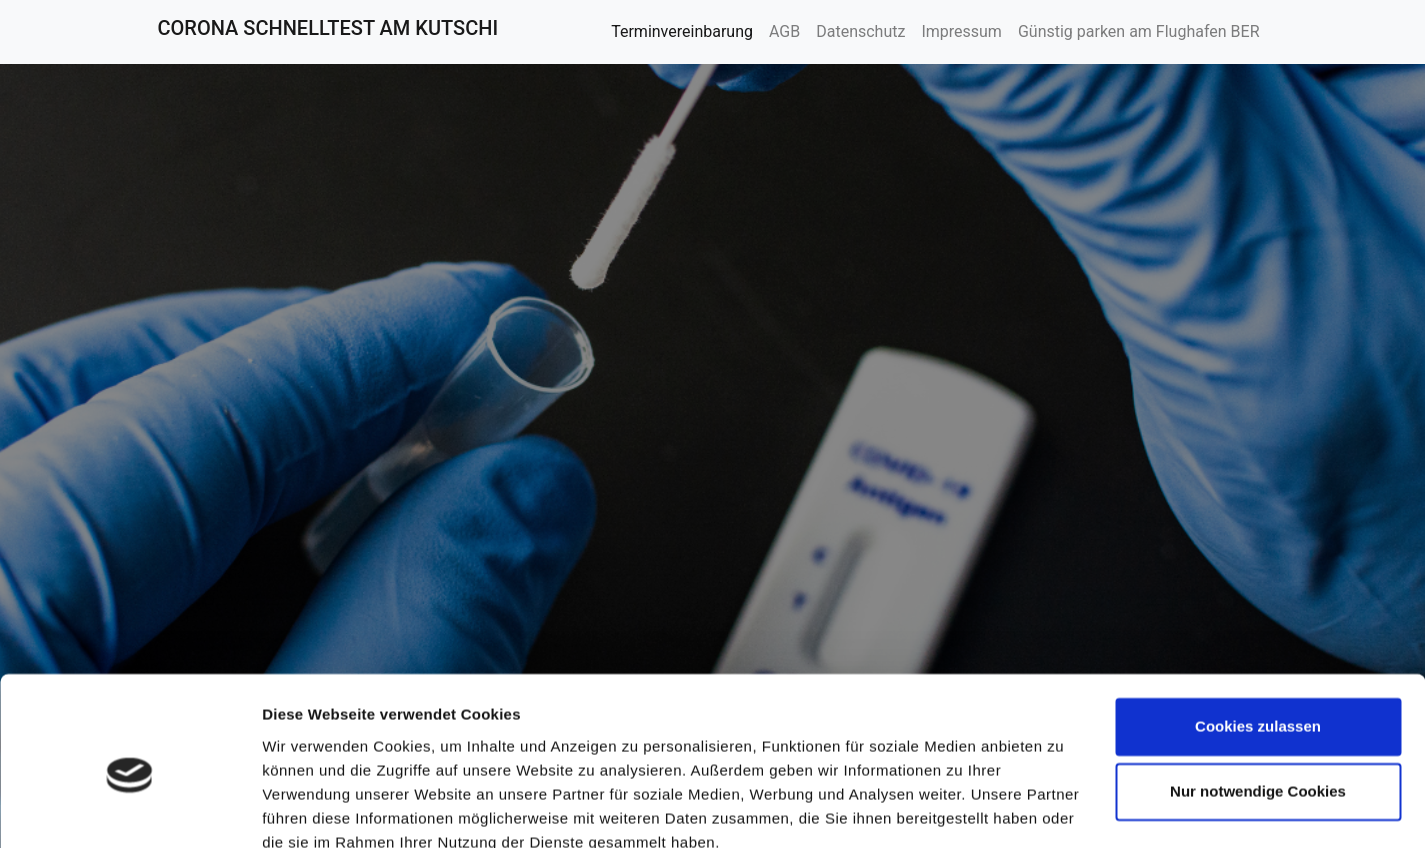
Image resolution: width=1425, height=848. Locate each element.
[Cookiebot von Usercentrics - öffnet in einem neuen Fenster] (129, 809)
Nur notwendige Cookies (1258, 702)
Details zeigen (312, 808)
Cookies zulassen (1258, 637)
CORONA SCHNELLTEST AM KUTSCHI (328, 28)
